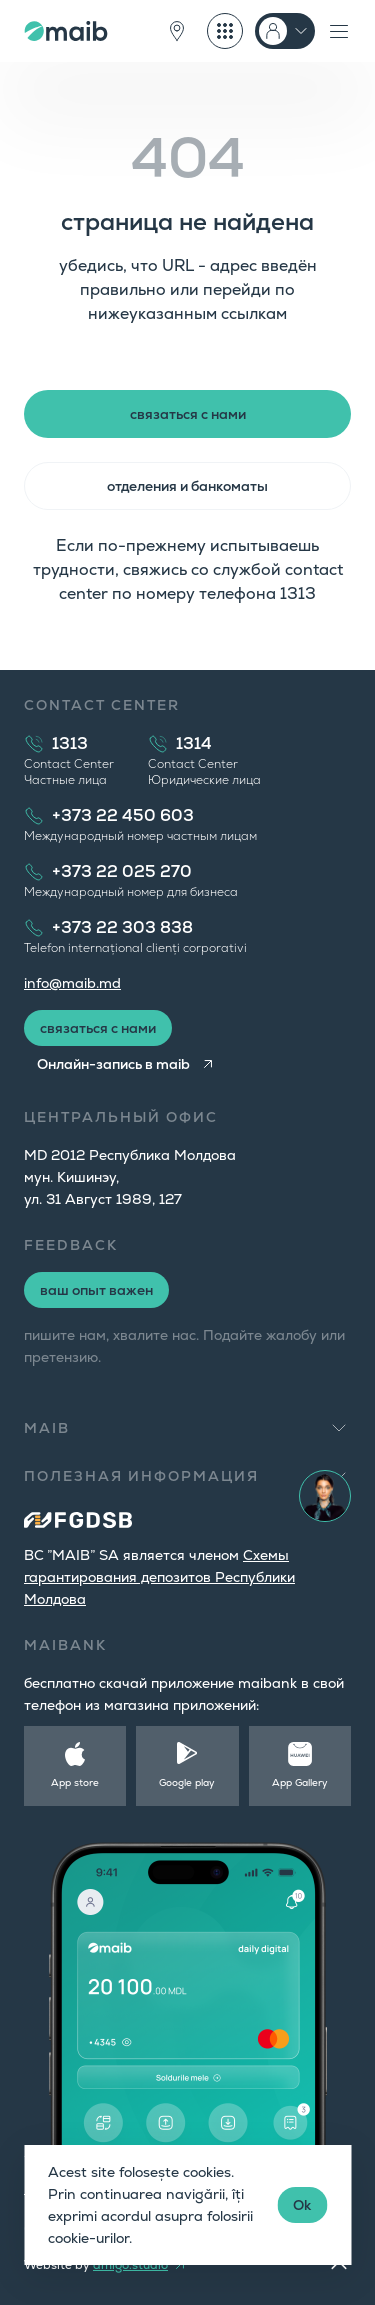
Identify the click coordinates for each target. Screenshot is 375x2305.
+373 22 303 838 (122, 927)
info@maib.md (72, 983)
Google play (187, 1782)
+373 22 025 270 (122, 871)
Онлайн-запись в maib (113, 1064)
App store (75, 1782)
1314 (194, 743)
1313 (70, 743)
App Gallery (300, 1782)
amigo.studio (130, 2265)
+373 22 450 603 (123, 815)
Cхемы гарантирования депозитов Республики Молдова (159, 1577)
